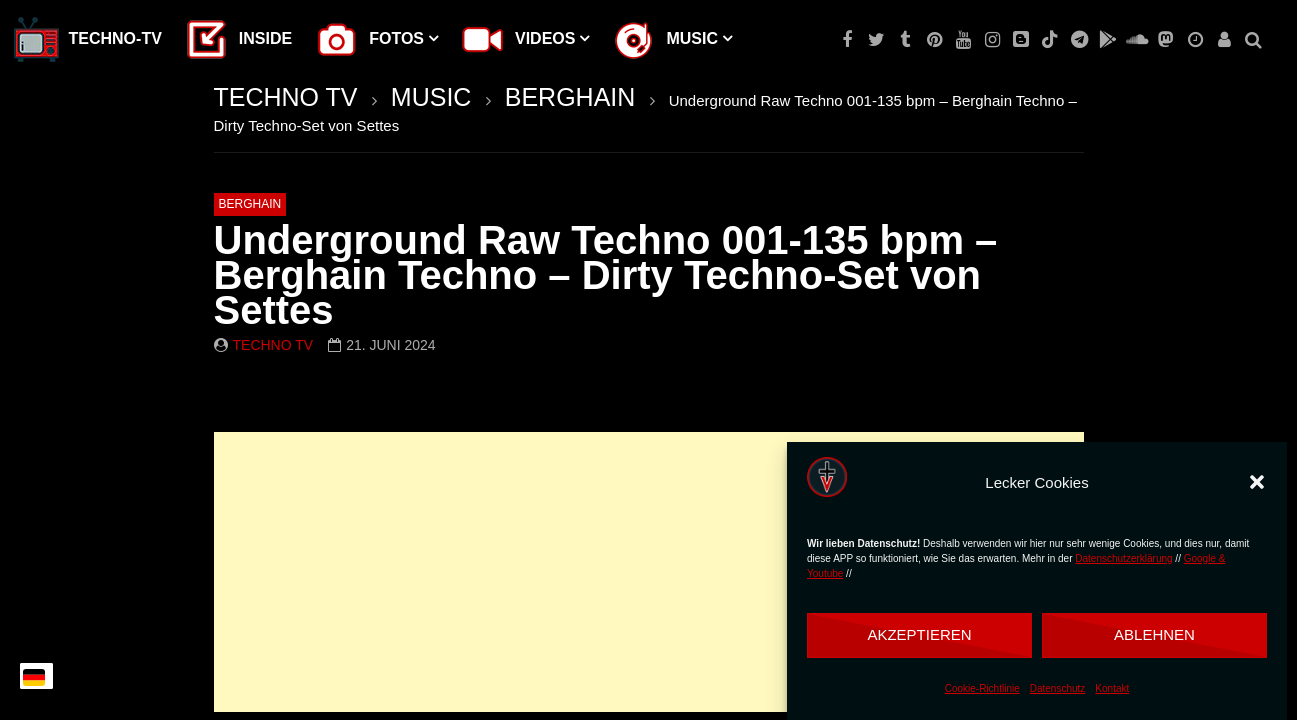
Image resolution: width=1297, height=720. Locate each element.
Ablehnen (1154, 634)
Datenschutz (1058, 688)
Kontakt (1112, 688)
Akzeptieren (919, 634)
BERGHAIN (570, 97)
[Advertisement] (649, 572)
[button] (1257, 482)
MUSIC (431, 97)
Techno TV (273, 345)
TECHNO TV (286, 97)
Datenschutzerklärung (1123, 558)
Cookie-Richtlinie (982, 688)
